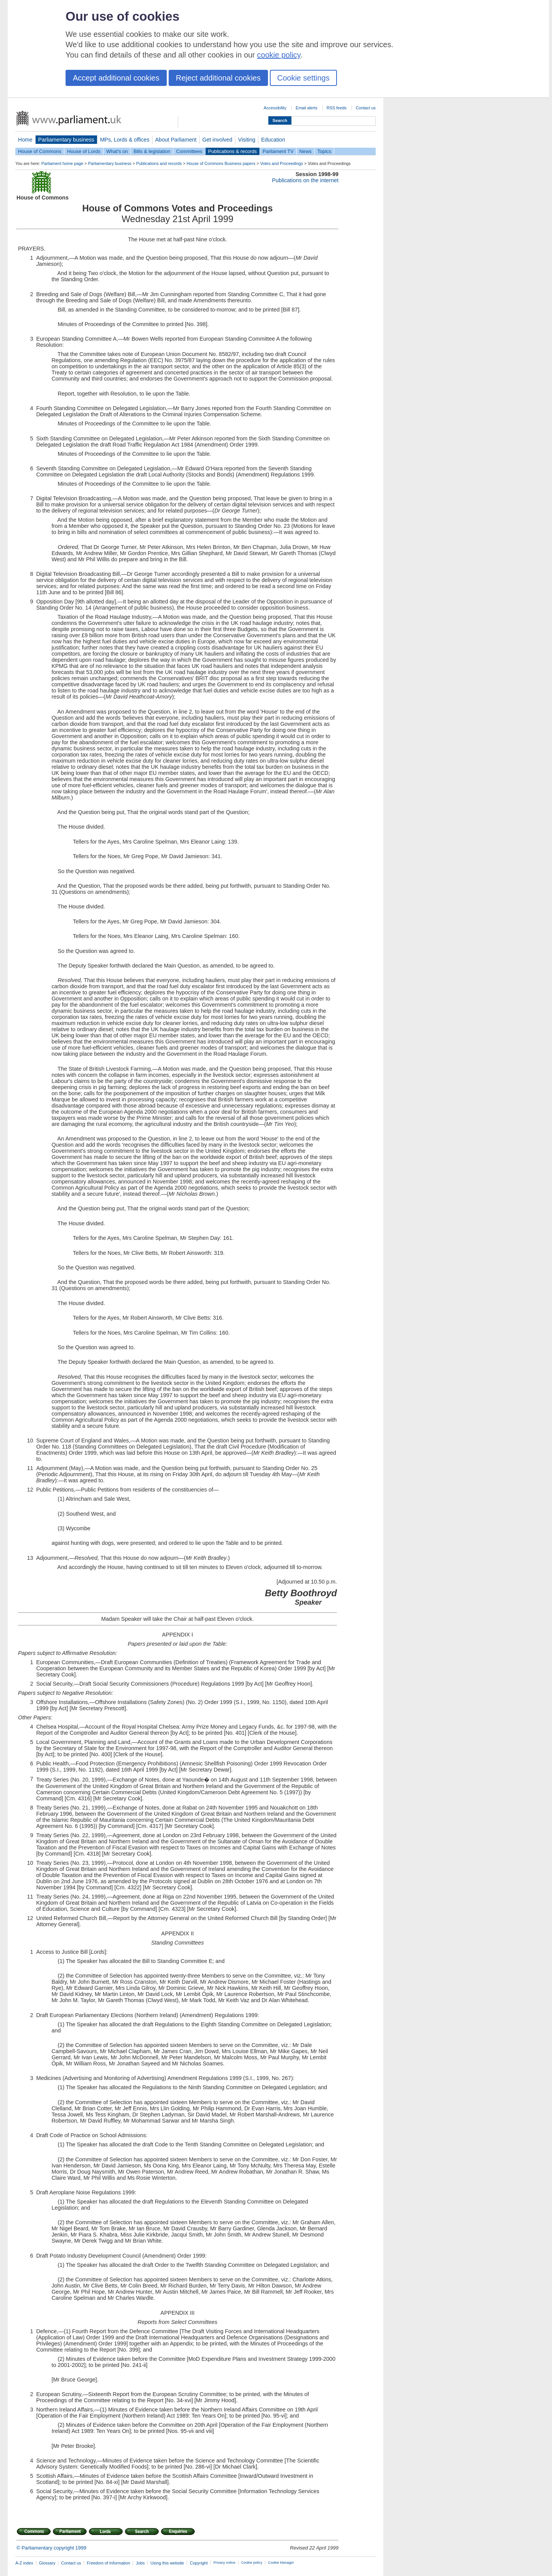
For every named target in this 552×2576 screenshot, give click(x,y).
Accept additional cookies (116, 78)
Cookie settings (303, 78)
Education (273, 140)
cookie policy (279, 55)
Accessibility (275, 107)
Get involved (217, 140)
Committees (189, 151)
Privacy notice (224, 2562)
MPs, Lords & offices (125, 140)
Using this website (167, 2563)
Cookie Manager (281, 2562)
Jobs (140, 2563)
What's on (117, 151)
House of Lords (83, 151)
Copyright (199, 2563)
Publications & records (232, 151)
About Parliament (176, 140)
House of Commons (39, 151)
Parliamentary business (66, 140)
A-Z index (24, 2563)
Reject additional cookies (218, 78)
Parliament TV (278, 151)
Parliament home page (62, 163)
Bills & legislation (151, 151)
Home (25, 140)
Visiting (246, 140)
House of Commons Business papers (221, 163)
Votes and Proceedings (281, 163)
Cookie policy (251, 2562)
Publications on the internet (305, 180)
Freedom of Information (108, 2563)
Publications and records (159, 163)
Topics (324, 151)
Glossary (47, 2563)
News (305, 151)
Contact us (366, 107)
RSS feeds (337, 107)
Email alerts (306, 107)
